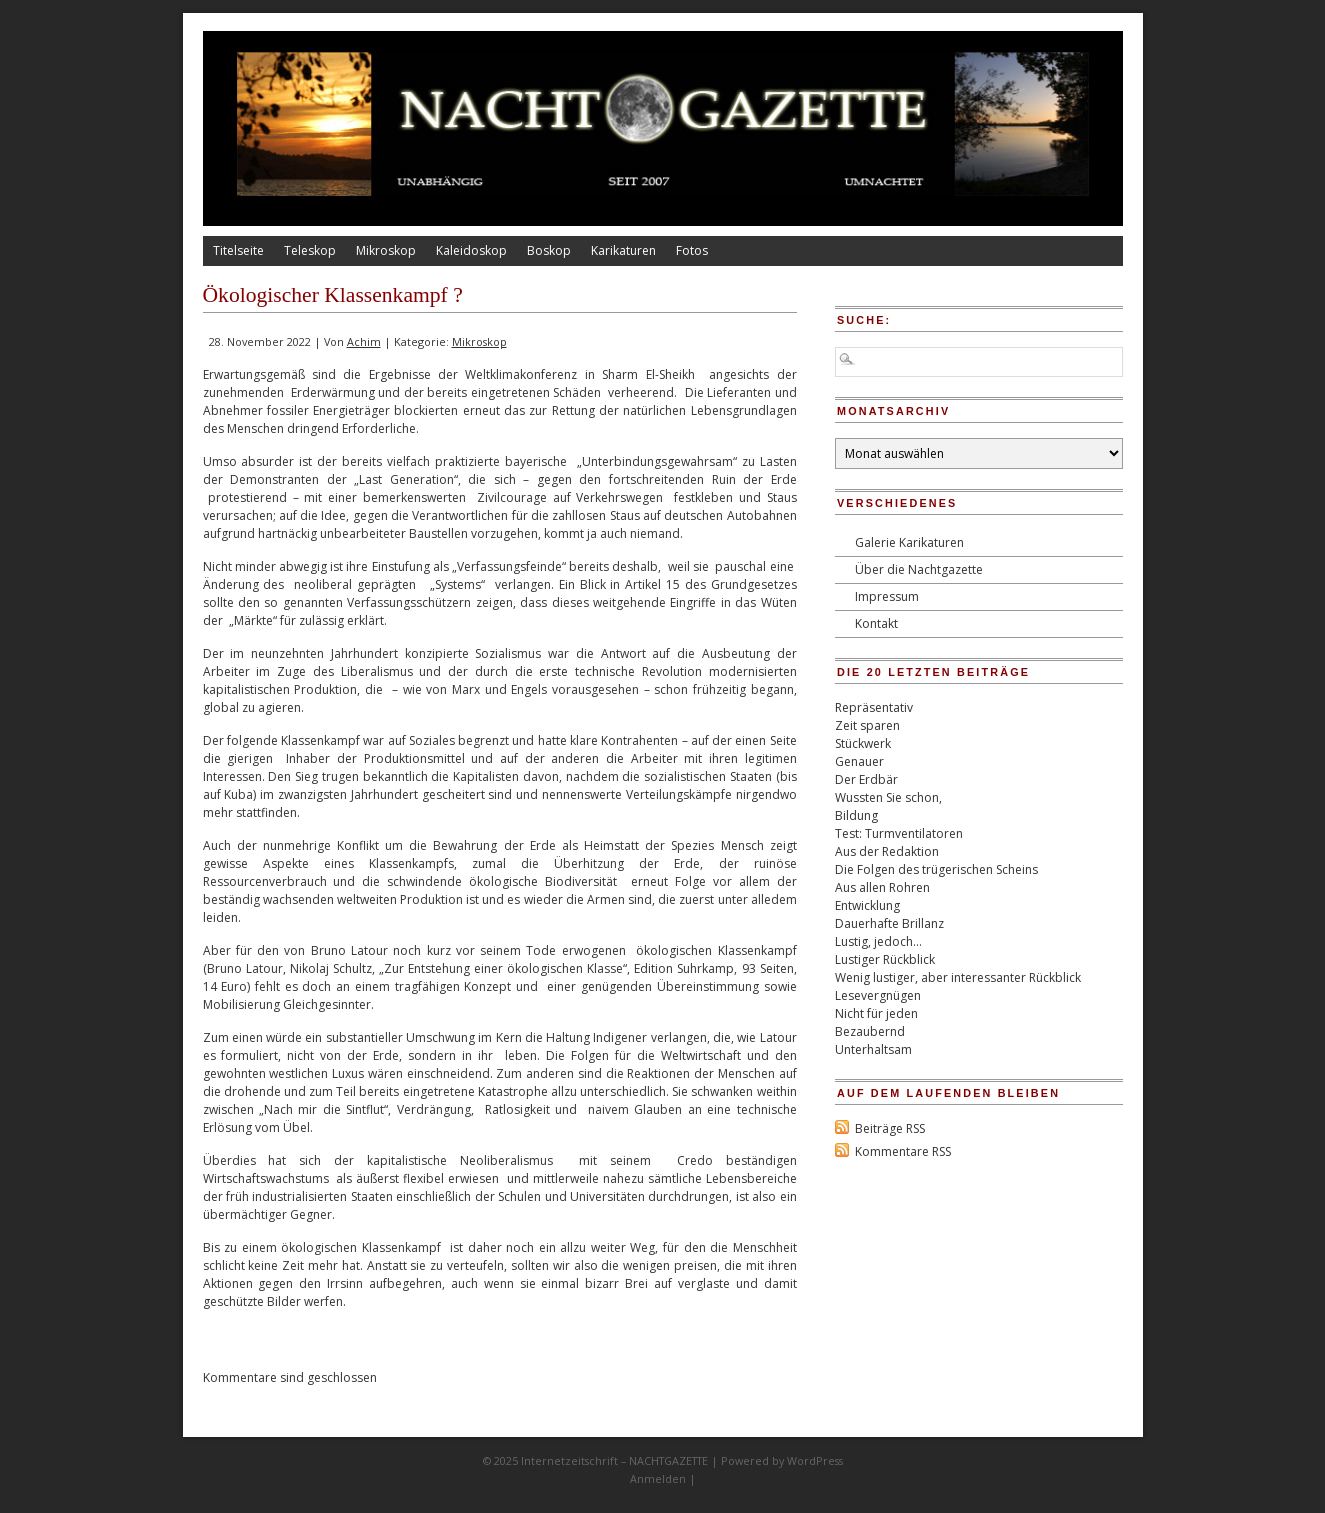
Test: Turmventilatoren (899, 833)
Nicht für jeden (876, 1013)
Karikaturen (623, 250)
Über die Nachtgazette (919, 569)
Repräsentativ (874, 707)
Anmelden (658, 1478)
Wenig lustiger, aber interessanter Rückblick (958, 977)
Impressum (887, 596)
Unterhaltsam (873, 1049)
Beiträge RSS (890, 1128)
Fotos (692, 250)
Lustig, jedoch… (878, 941)
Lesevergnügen (878, 995)
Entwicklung (867, 905)
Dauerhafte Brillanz (889, 923)
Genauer (859, 761)
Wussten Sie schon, (888, 797)
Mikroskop (386, 250)
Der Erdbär (866, 779)
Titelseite (238, 250)
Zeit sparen (867, 725)
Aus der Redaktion (887, 851)
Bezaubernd (870, 1031)
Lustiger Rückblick (885, 959)
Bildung (856, 815)
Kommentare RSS (903, 1151)
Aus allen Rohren (882, 887)
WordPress (815, 1460)
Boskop (549, 250)
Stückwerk (863, 743)
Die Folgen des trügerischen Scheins (936, 869)
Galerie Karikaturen (909, 542)
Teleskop (310, 250)
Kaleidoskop (471, 250)
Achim (364, 341)
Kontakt (876, 623)
